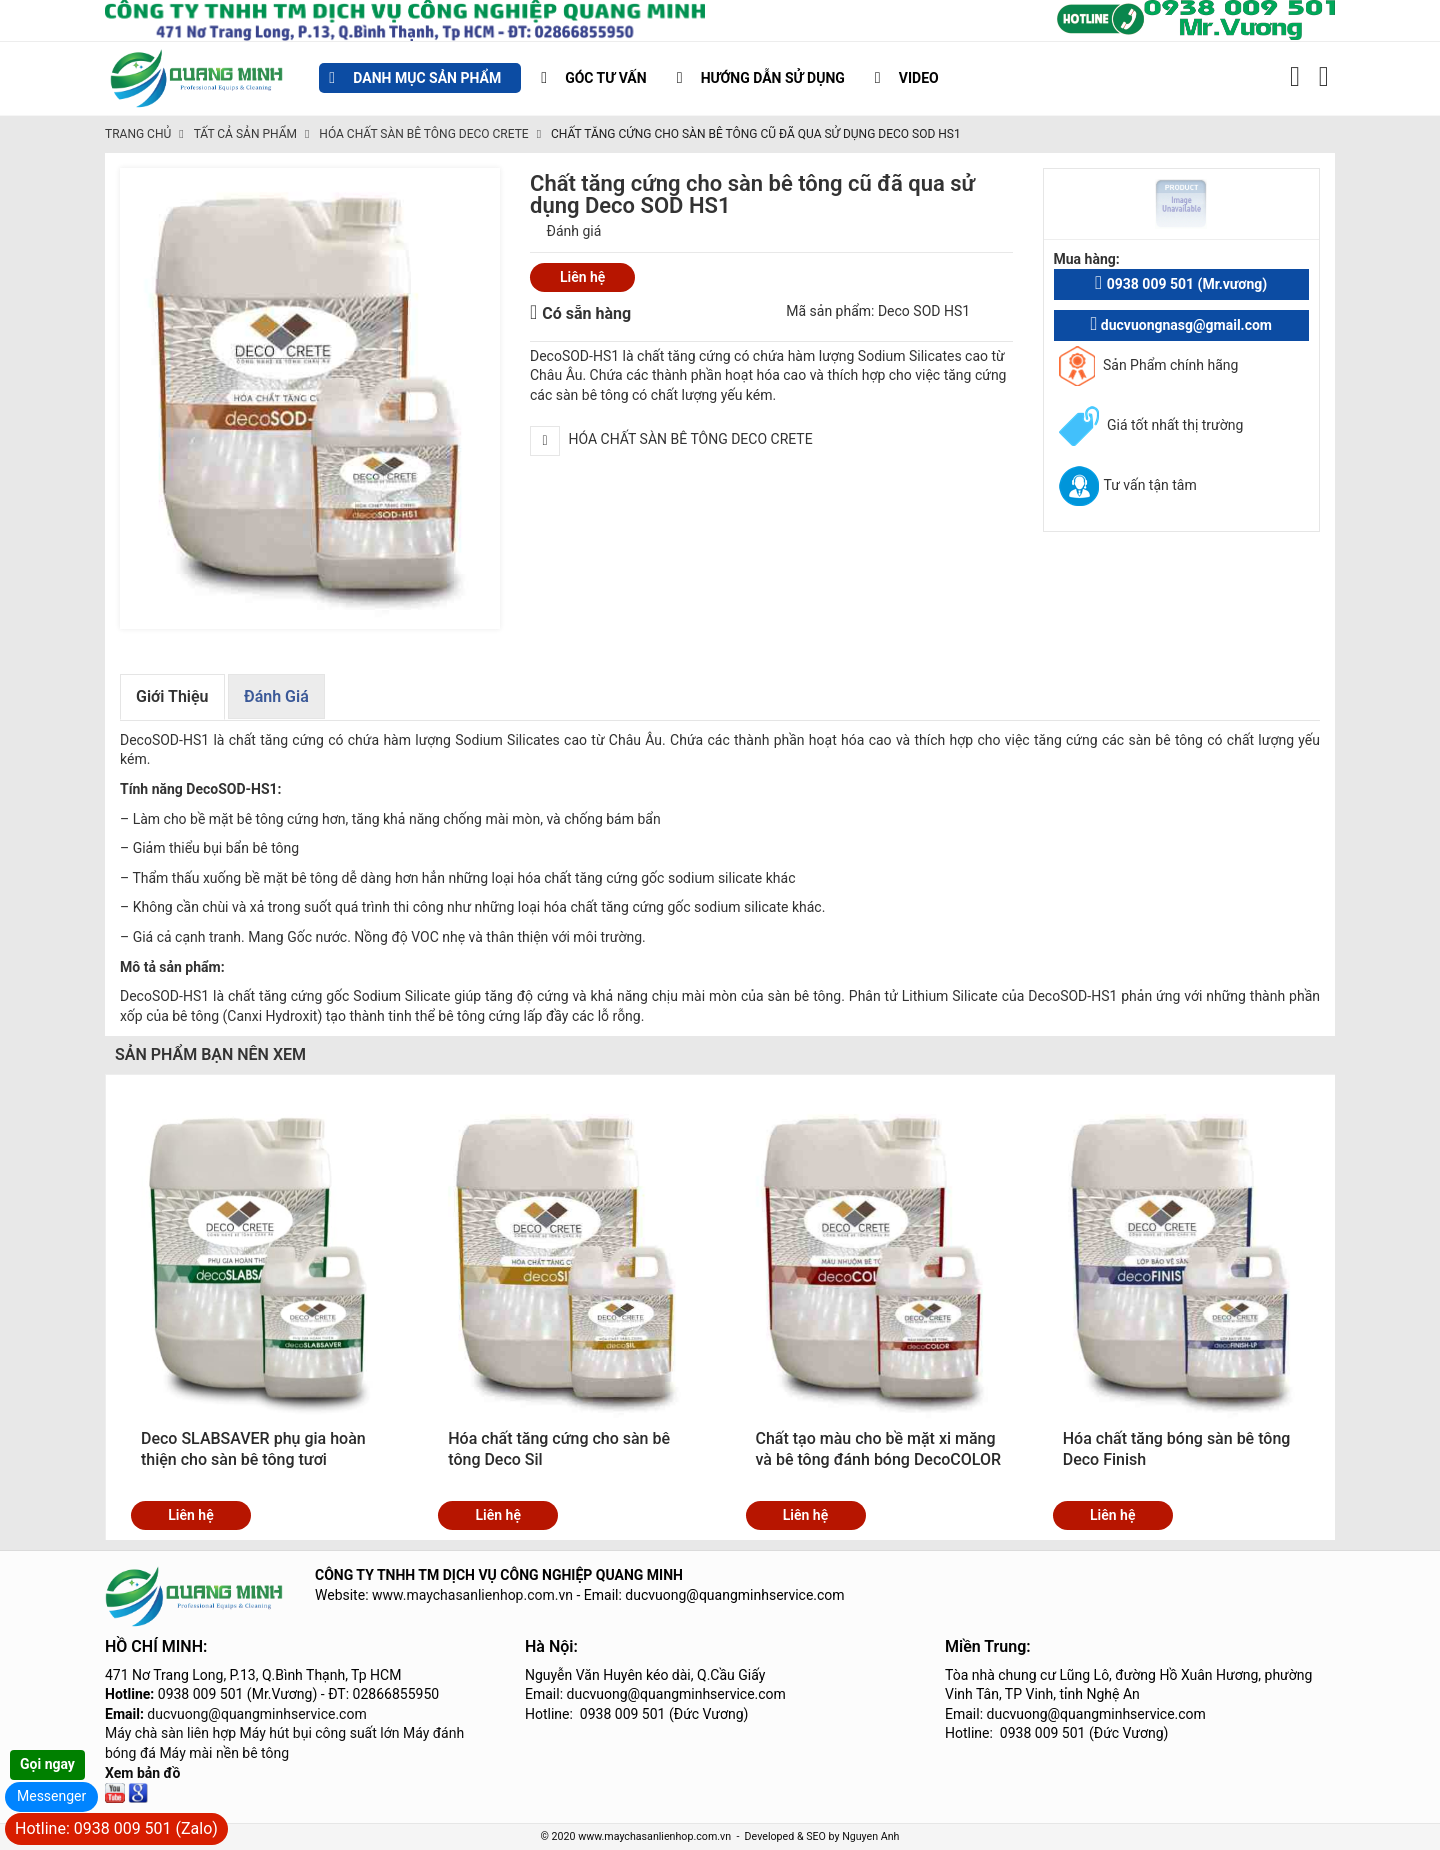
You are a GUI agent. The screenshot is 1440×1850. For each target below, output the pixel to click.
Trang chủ (138, 134)
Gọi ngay (47, 1764)
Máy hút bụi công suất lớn (320, 1733)
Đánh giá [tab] (276, 696)
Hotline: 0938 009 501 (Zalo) (116, 1828)
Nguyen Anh (870, 1836)
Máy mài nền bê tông (224, 1753)
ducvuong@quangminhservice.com (256, 1714)
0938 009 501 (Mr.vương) (1181, 282)
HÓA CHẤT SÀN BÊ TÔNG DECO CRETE (423, 134)
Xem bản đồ (142, 1773)
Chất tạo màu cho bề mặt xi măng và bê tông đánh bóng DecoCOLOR (879, 1449)
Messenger (51, 1796)
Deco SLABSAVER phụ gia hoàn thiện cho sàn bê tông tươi (253, 1449)
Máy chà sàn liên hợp (170, 1733)
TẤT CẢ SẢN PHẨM (245, 134)
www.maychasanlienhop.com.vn (472, 1595)
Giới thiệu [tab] (172, 696)
